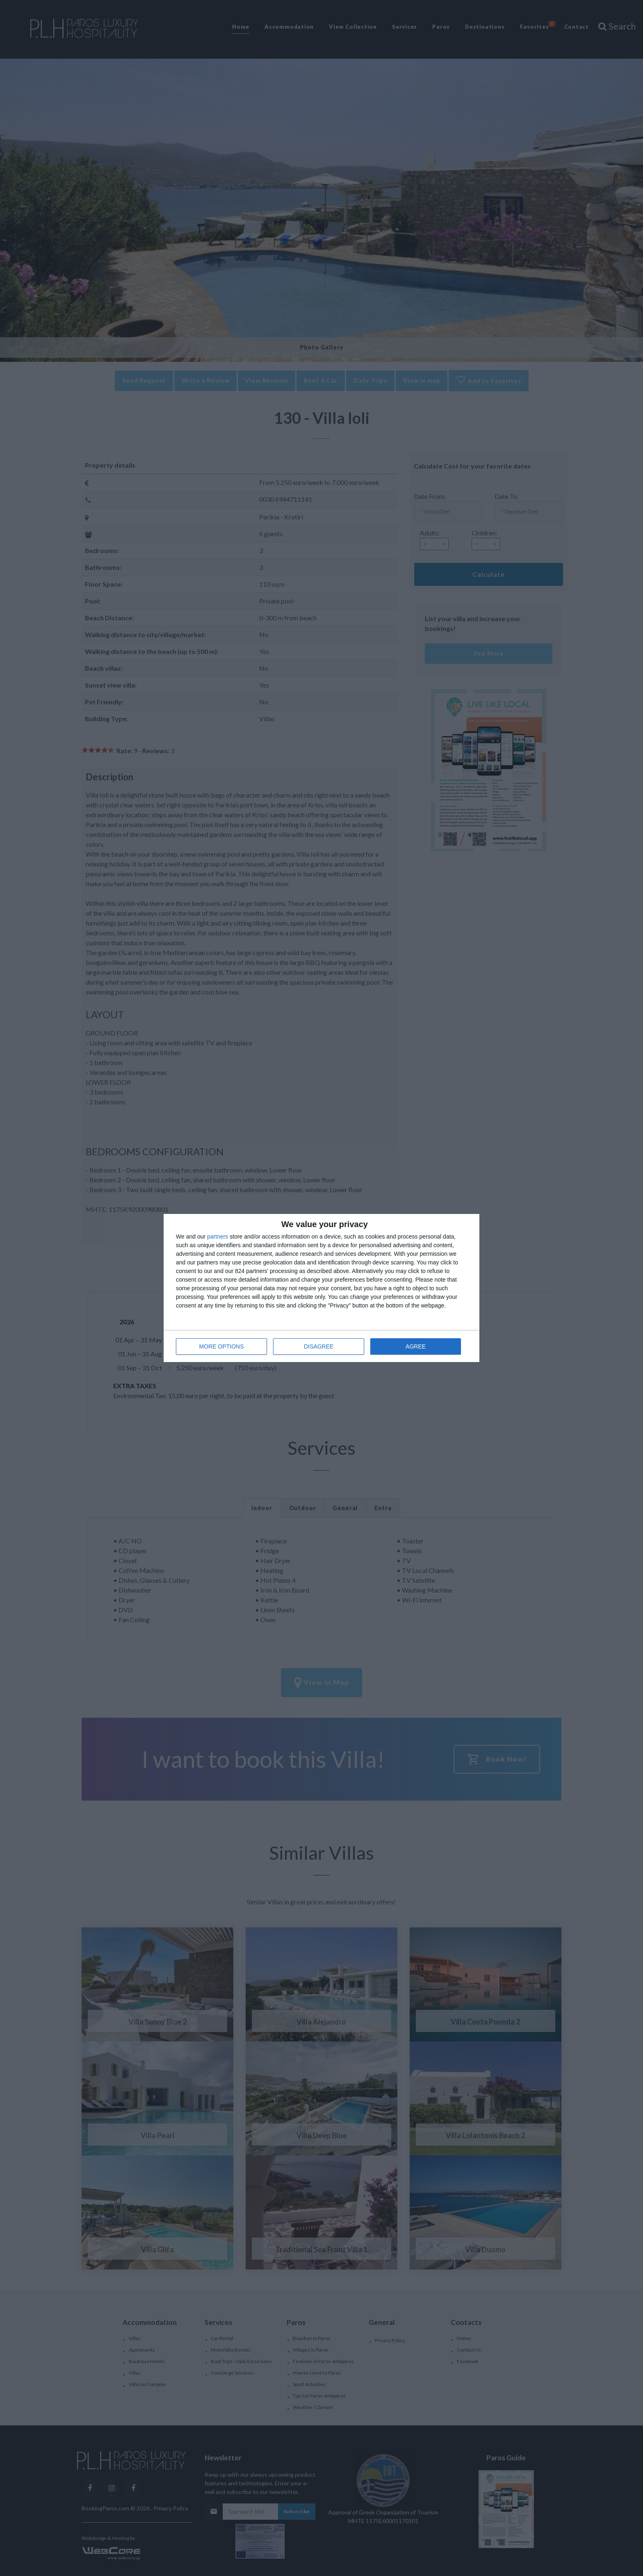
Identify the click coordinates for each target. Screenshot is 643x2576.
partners (217, 1236)
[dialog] (321, 1288)
